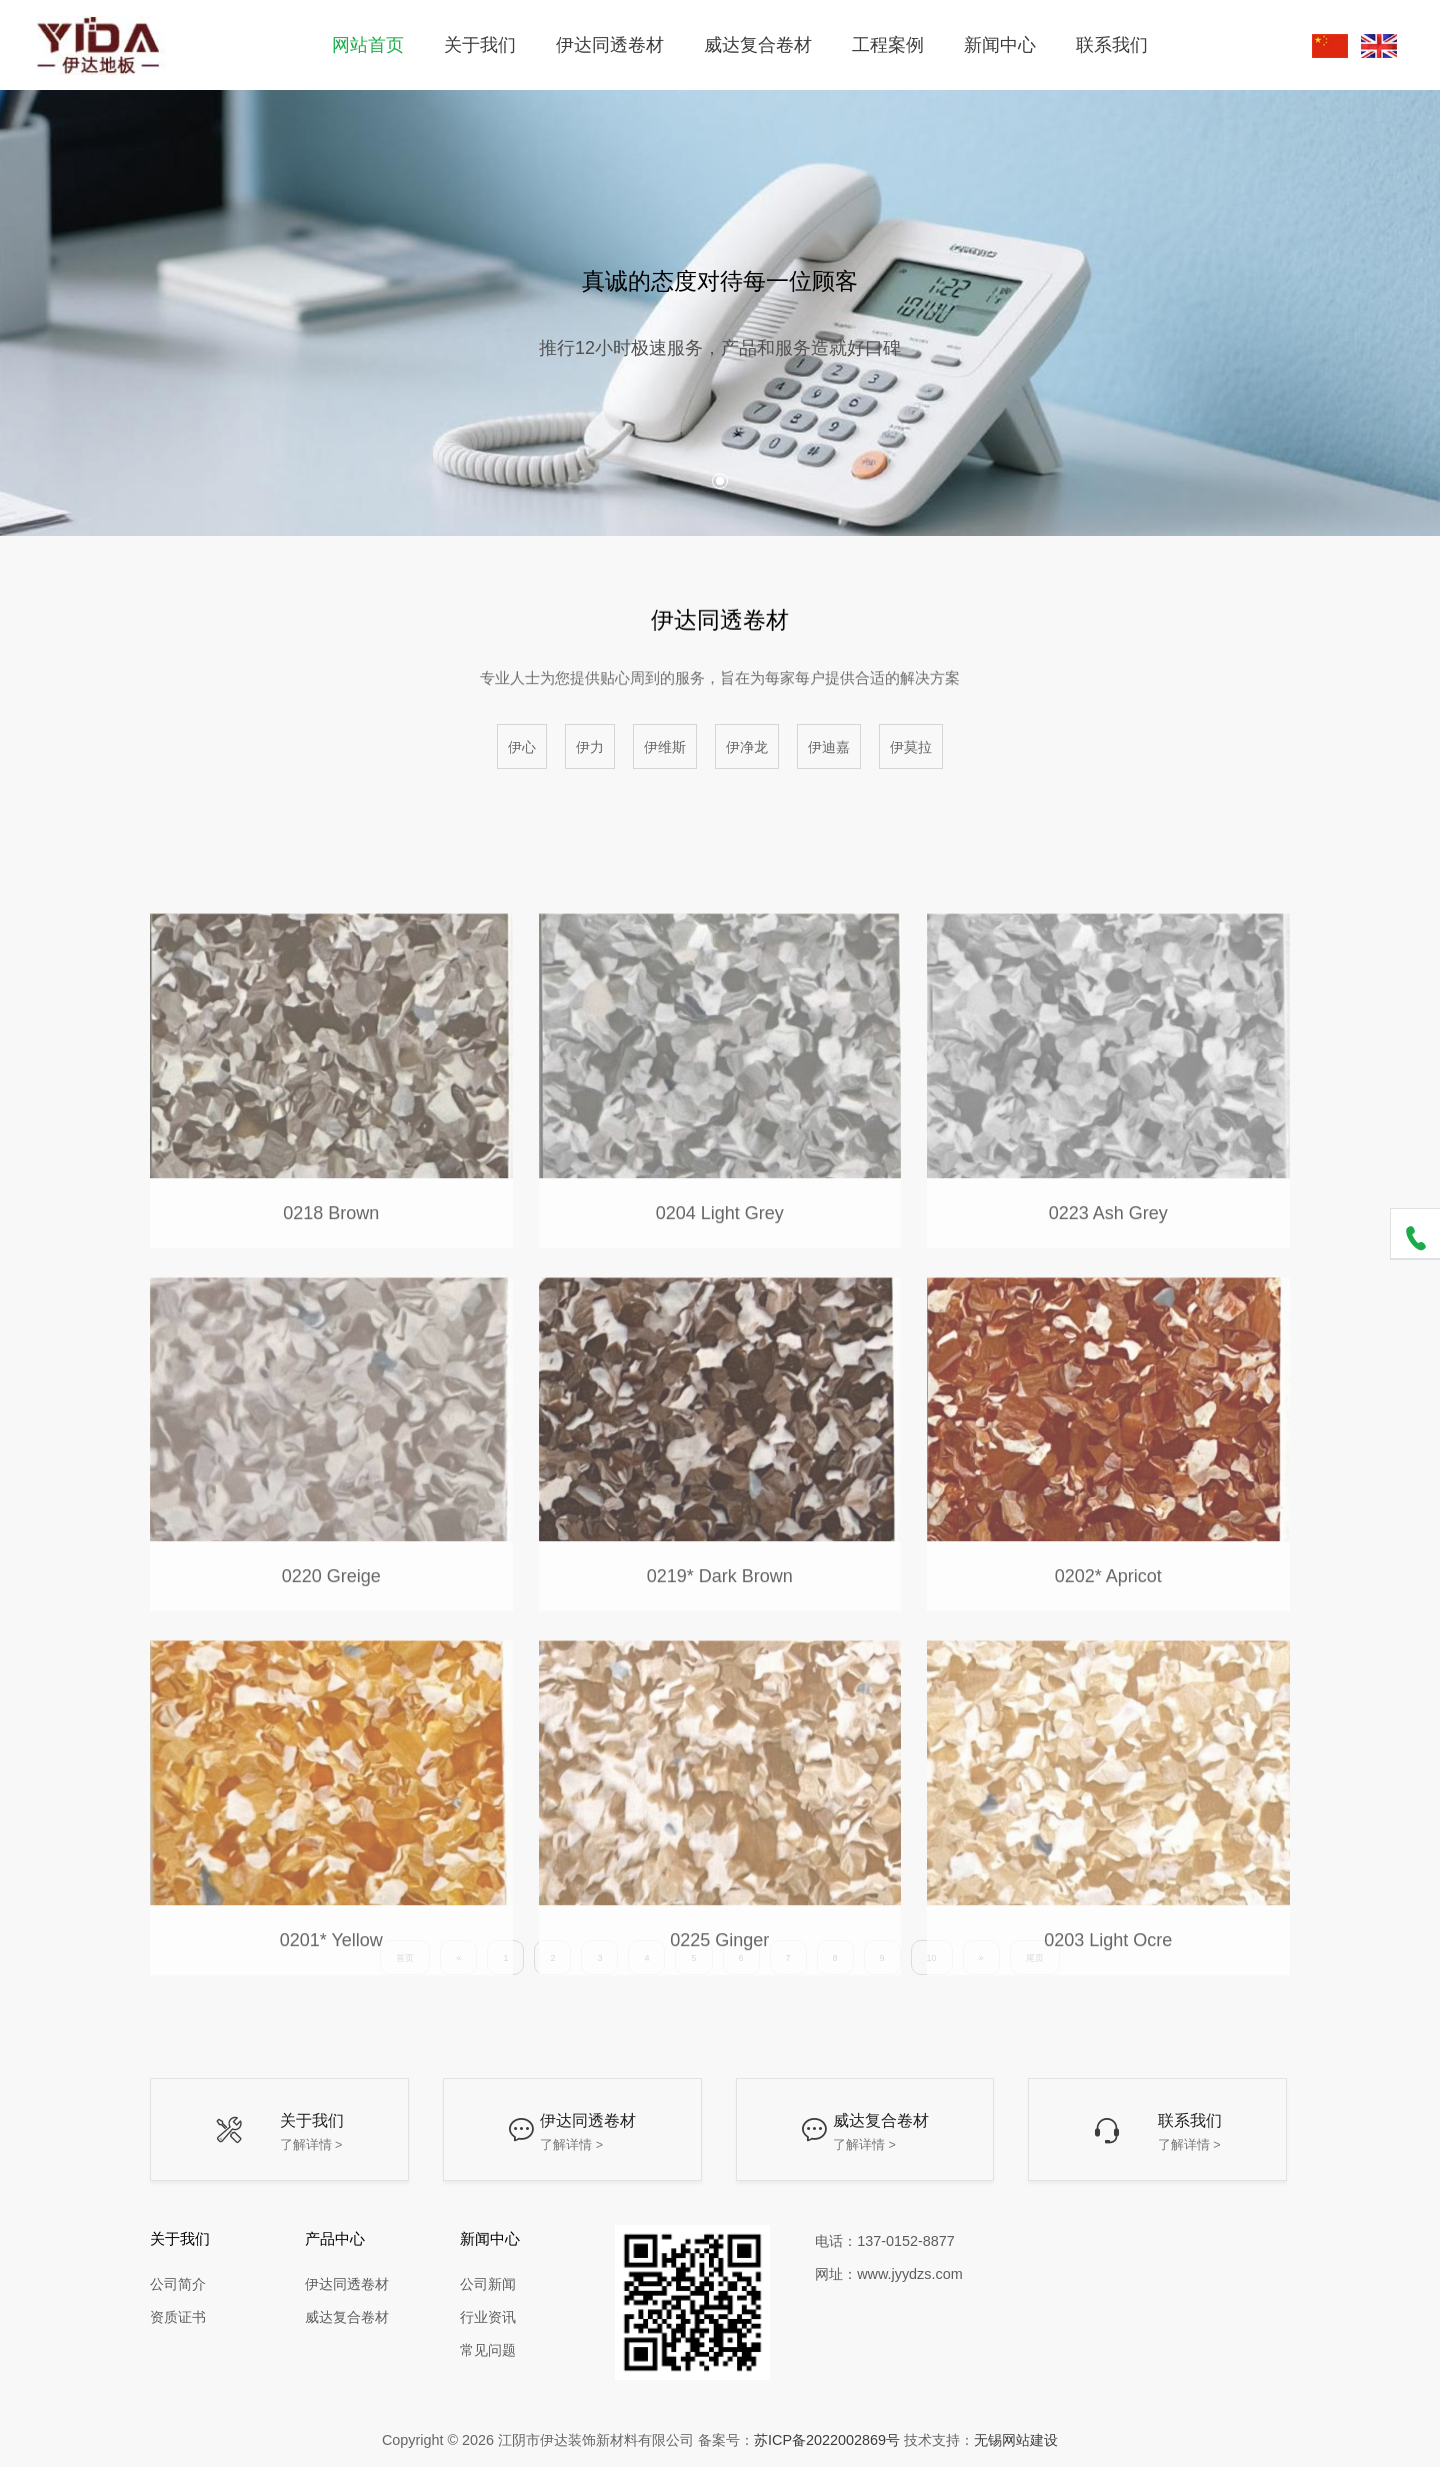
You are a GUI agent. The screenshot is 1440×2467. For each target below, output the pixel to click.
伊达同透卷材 (610, 45)
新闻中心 (1000, 45)
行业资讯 (488, 2317)
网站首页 (368, 45)
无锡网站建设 (1016, 2440)
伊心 (522, 747)
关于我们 (480, 45)
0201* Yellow (331, 2042)
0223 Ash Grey (1108, 1315)
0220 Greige (331, 1678)
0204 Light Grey (720, 1315)
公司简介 (178, 2284)
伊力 (590, 747)
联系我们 (1112, 45)
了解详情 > (311, 2145)
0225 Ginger (719, 2042)
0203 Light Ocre (1108, 2042)
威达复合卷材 (758, 45)
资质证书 (178, 2317)
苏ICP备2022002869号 (827, 2440)
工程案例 (888, 45)
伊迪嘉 (829, 747)
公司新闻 (488, 2284)
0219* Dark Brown (720, 1678)
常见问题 (488, 2350)
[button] (720, 481)
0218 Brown (331, 1315)
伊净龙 (747, 747)
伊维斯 (665, 747)
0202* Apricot (1108, 1678)
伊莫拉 (911, 747)
